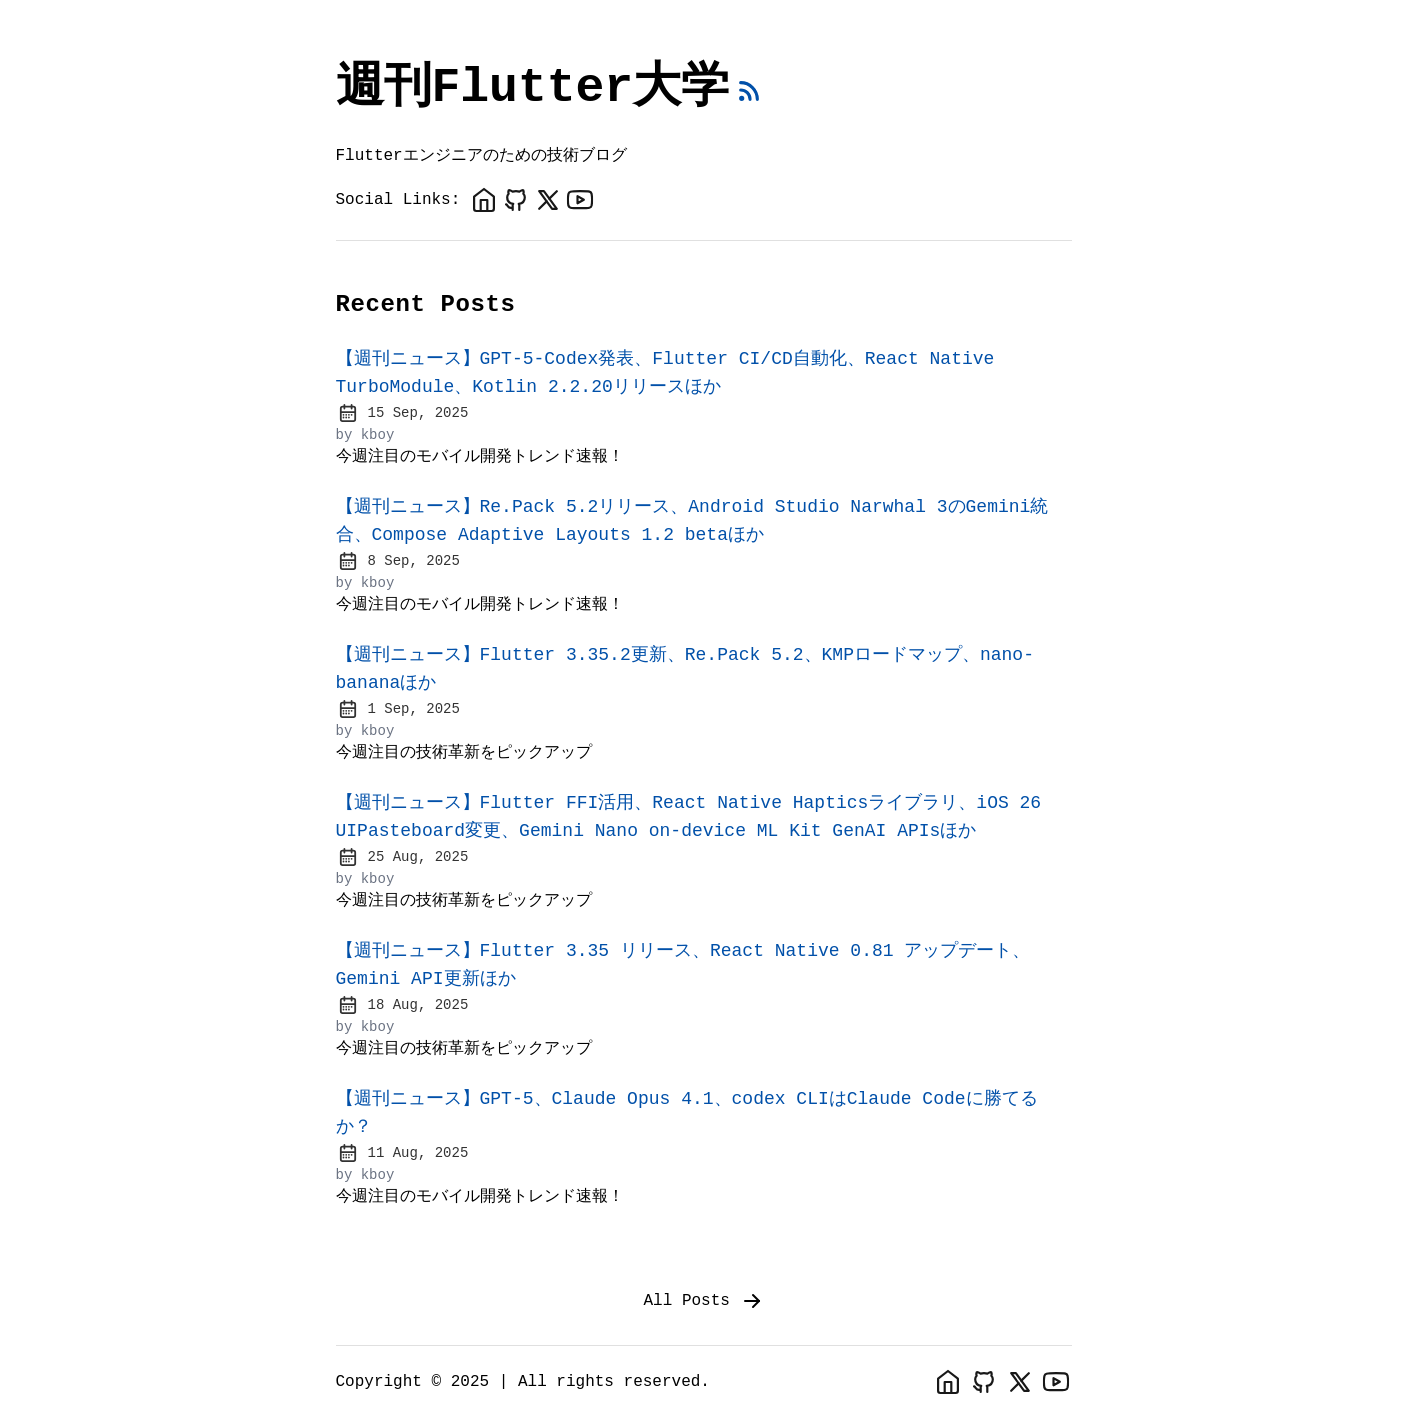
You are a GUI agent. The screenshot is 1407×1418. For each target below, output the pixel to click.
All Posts (703, 1301)
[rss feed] (749, 91)
